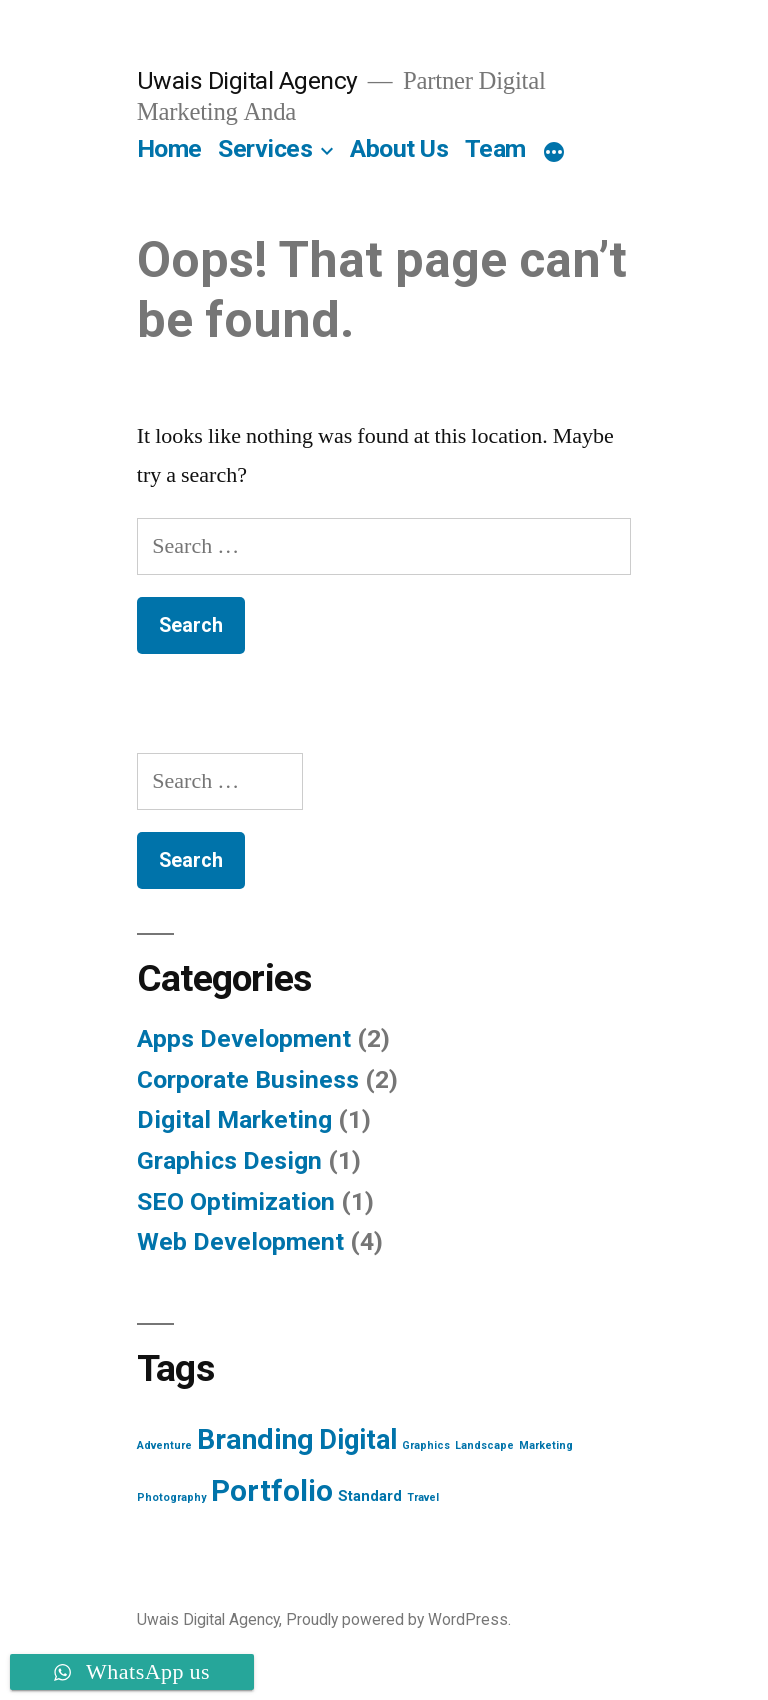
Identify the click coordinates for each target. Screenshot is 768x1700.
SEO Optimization (236, 1201)
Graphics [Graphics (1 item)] (426, 1445)
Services (265, 148)
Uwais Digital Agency (247, 80)
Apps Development (244, 1038)
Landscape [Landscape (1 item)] (484, 1445)
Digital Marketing (234, 1119)
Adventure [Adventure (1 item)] (164, 1445)
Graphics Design (229, 1160)
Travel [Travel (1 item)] (423, 1497)
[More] (554, 153)
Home (169, 148)
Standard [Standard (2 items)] (370, 1496)
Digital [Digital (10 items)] (358, 1440)
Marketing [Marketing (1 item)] (546, 1445)
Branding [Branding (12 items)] (255, 1439)
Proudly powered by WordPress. (398, 1619)
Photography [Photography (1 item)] (171, 1497)
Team (495, 148)
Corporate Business (248, 1079)
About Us (399, 148)
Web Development (240, 1241)
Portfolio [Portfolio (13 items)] (272, 1491)
